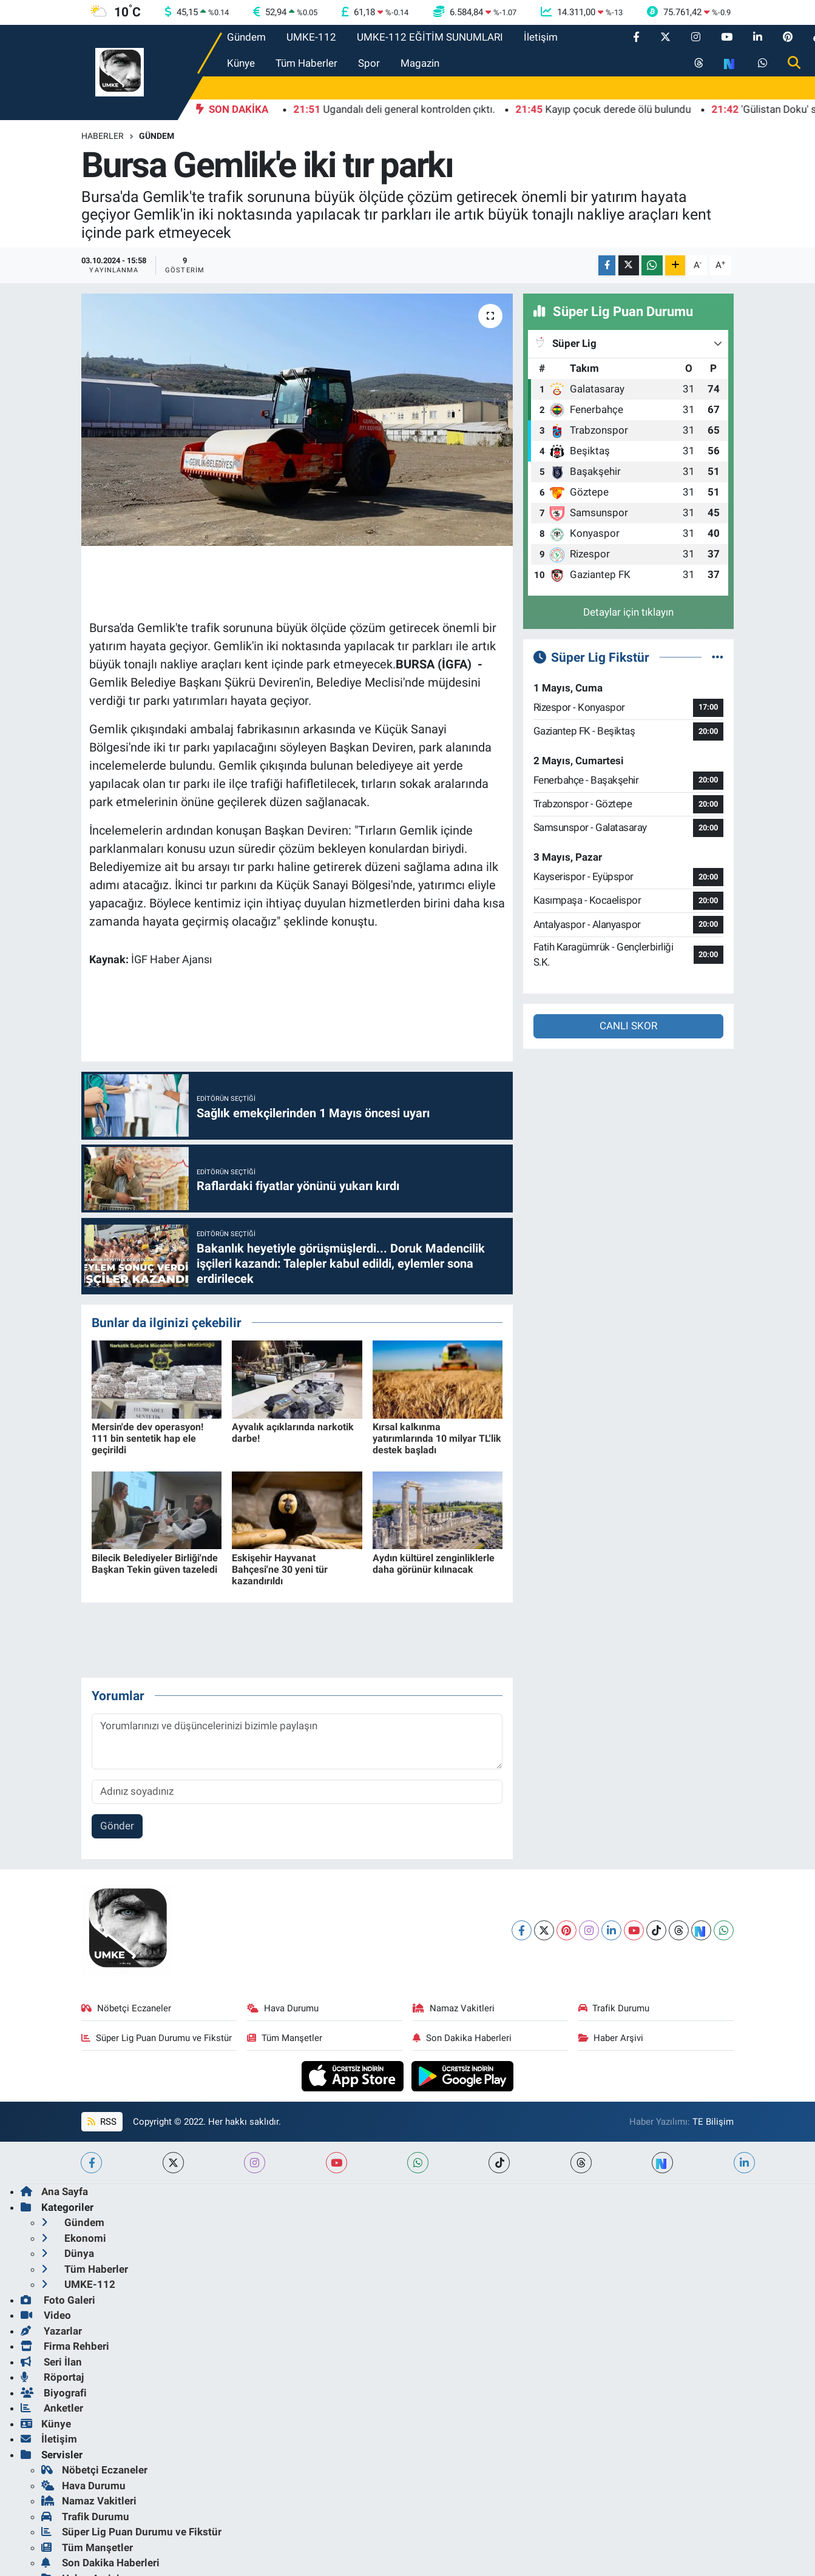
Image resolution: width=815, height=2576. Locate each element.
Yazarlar (51, 2331)
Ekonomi (73, 2238)
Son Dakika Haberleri (462, 2038)
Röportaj (52, 2377)
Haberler (102, 136)
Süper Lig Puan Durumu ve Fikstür (156, 2038)
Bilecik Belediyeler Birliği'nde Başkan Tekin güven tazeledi (155, 1563)
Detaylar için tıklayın (628, 612)
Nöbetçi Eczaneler (126, 2008)
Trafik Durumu (614, 2008)
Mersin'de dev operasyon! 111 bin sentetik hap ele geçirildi (147, 1438)
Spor (369, 63)
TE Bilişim (713, 2121)
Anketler (52, 2408)
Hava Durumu (283, 2008)
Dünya (67, 2253)
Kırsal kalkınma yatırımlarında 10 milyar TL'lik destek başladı (437, 1438)
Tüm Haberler (306, 63)
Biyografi (54, 2393)
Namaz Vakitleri (454, 2008)
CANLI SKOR (628, 1026)
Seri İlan (51, 2362)
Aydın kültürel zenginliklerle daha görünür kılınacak (434, 1563)
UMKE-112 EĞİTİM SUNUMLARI (430, 37)
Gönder (117, 1826)
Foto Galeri (58, 2300)
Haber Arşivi (611, 2038)
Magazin (420, 63)
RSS (102, 2121)
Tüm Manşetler (284, 2038)
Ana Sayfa (54, 2191)
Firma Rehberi (65, 2346)
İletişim (541, 37)
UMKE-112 (311, 37)
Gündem (246, 37)
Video (46, 2315)
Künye (241, 63)
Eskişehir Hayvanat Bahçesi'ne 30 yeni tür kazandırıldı (280, 1569)
